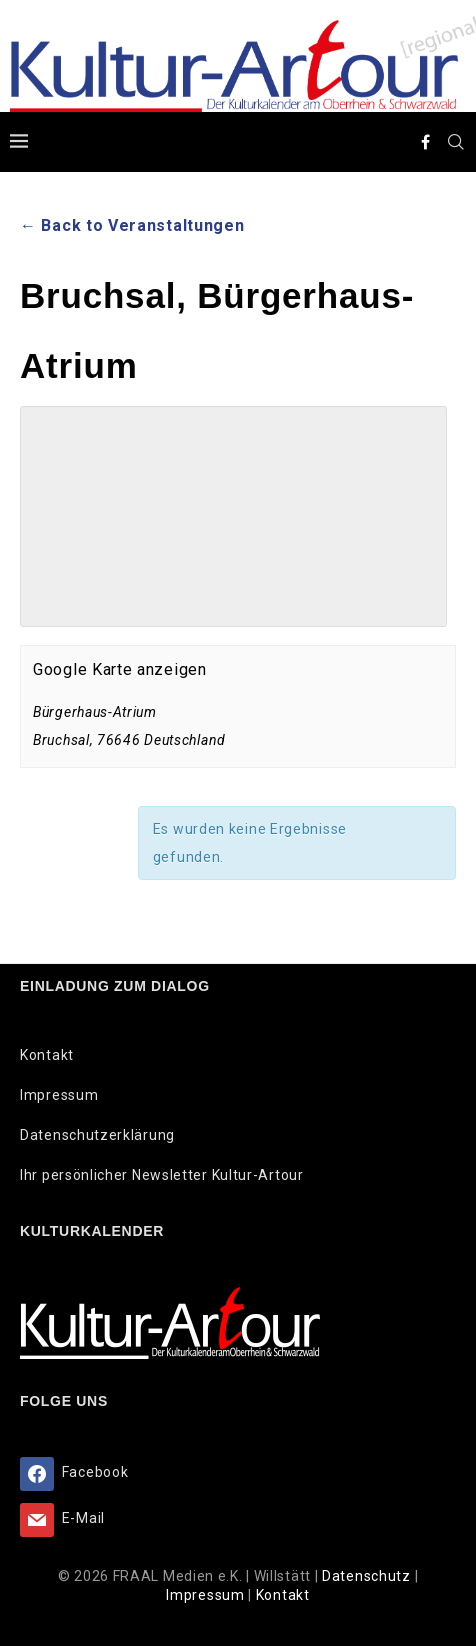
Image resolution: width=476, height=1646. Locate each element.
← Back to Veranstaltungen (132, 225)
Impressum (59, 1095)
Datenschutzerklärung (97, 1135)
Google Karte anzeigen (120, 669)
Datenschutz (368, 1576)
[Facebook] (426, 142)
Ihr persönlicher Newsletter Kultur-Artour (162, 1175)
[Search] (456, 142)
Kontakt (47, 1055)
